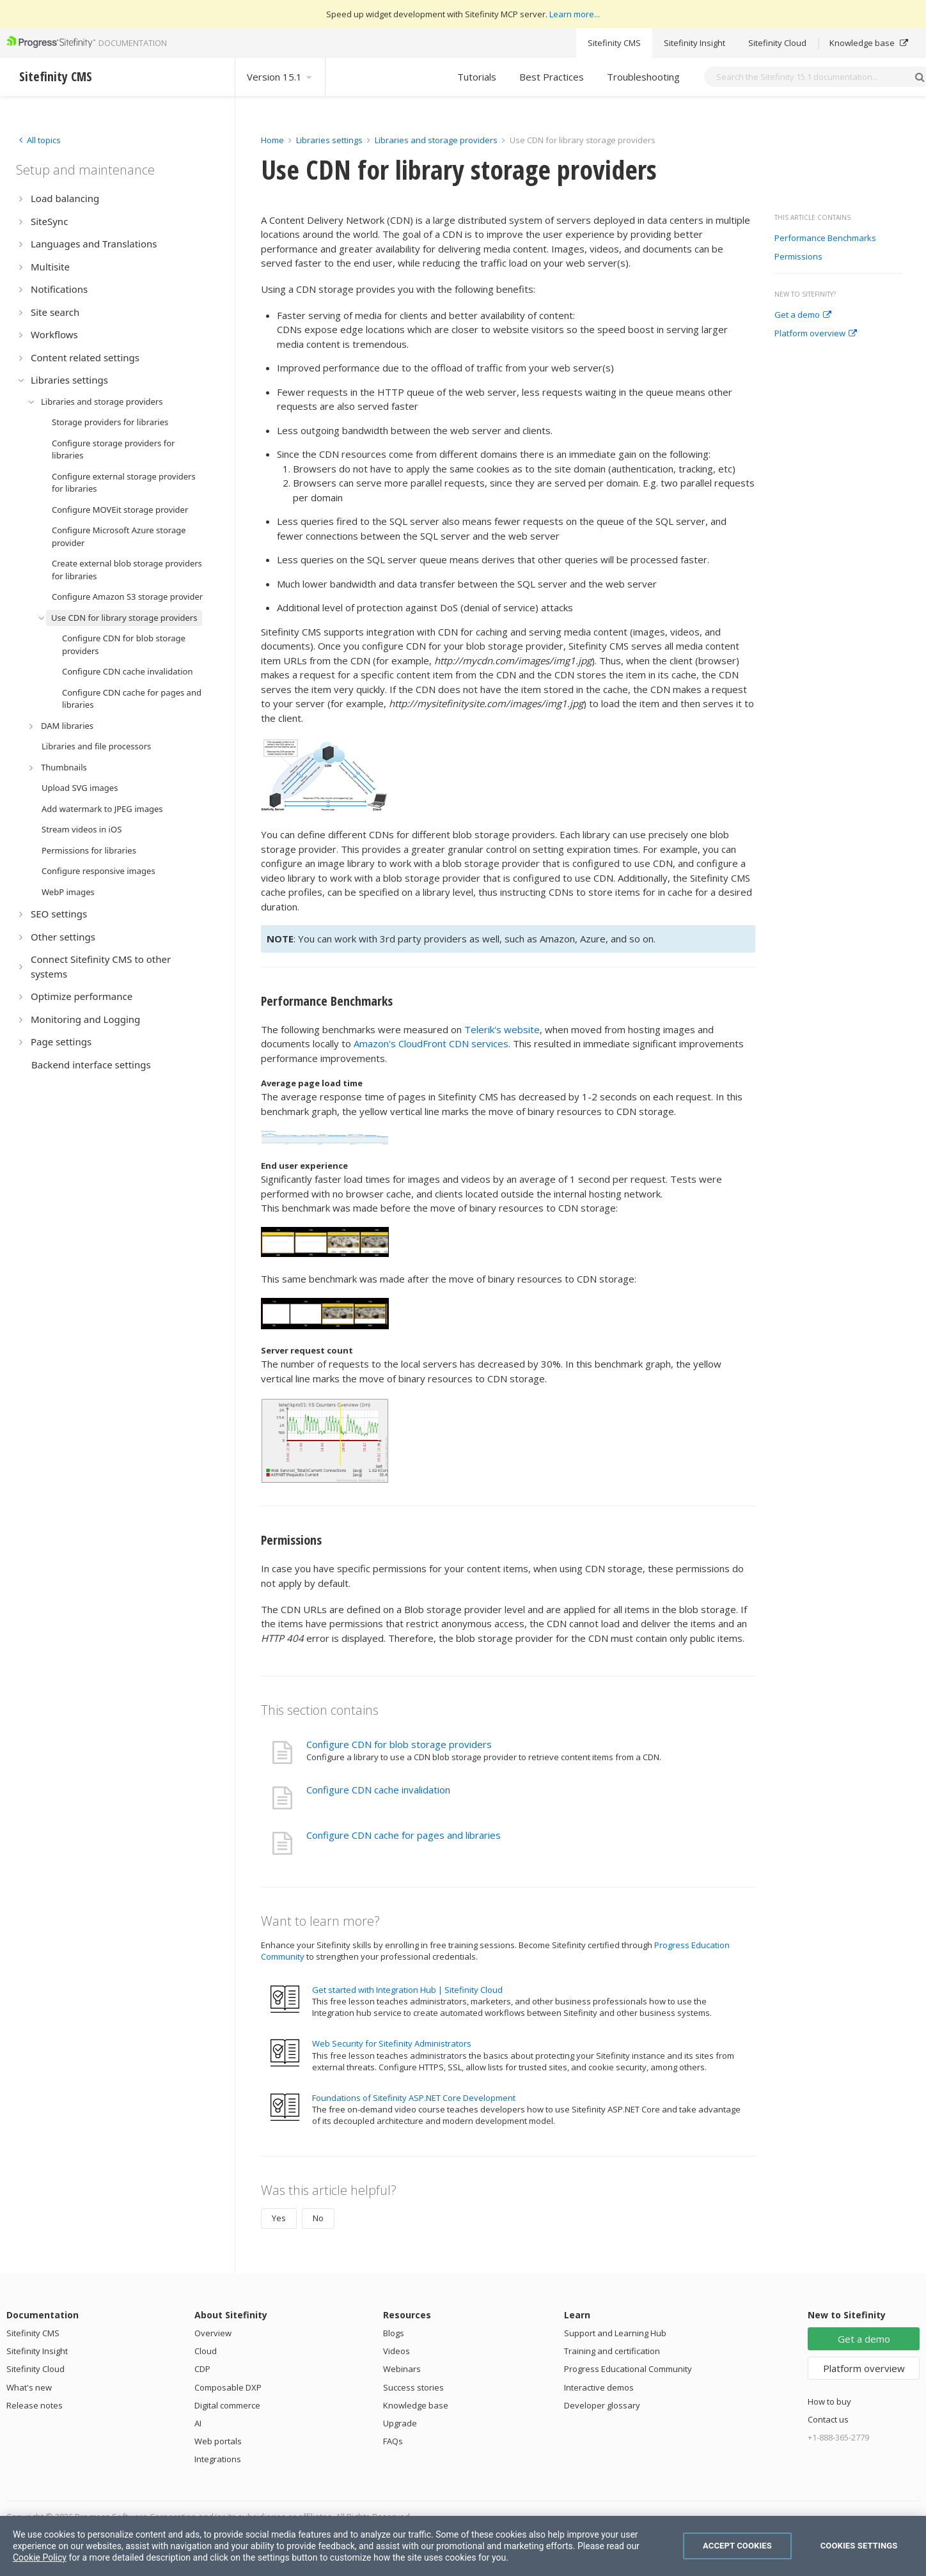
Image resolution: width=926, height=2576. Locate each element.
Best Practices (551, 76)
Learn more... (574, 14)
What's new (29, 2387)
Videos (396, 2351)
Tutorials (476, 76)
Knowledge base (868, 43)
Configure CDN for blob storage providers (399, 1744)
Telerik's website (502, 1029)
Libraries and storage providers (436, 140)
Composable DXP (228, 2387)
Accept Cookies (737, 2545)
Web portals (218, 2441)
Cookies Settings (859, 2545)
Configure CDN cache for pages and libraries (403, 1835)
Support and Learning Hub (615, 2333)
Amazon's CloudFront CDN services (431, 1043)
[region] (463, 2546)
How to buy (829, 2401)
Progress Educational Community (628, 2369)
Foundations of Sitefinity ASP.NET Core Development (413, 2098)
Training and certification (612, 2351)
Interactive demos (599, 2387)
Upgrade (400, 2423)
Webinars (402, 2369)
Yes (279, 2218)
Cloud (205, 2351)
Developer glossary (602, 2405)
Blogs (393, 2333)
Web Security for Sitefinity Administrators (391, 2043)
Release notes (34, 2405)
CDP (202, 2369)
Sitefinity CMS (614, 43)
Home (272, 140)
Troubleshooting (643, 76)
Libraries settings (329, 140)
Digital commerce (227, 2405)
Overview (212, 2333)
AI (197, 2423)
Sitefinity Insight (694, 43)
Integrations (217, 2459)
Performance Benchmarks (825, 238)
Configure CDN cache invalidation (378, 1789)
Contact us (828, 2419)
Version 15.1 (280, 76)
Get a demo (802, 315)
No (318, 2218)
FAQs (393, 2441)
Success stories (413, 2387)
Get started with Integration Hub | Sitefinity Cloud (407, 1989)
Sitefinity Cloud (777, 43)
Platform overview (815, 334)
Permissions (798, 257)
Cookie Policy (40, 2557)
